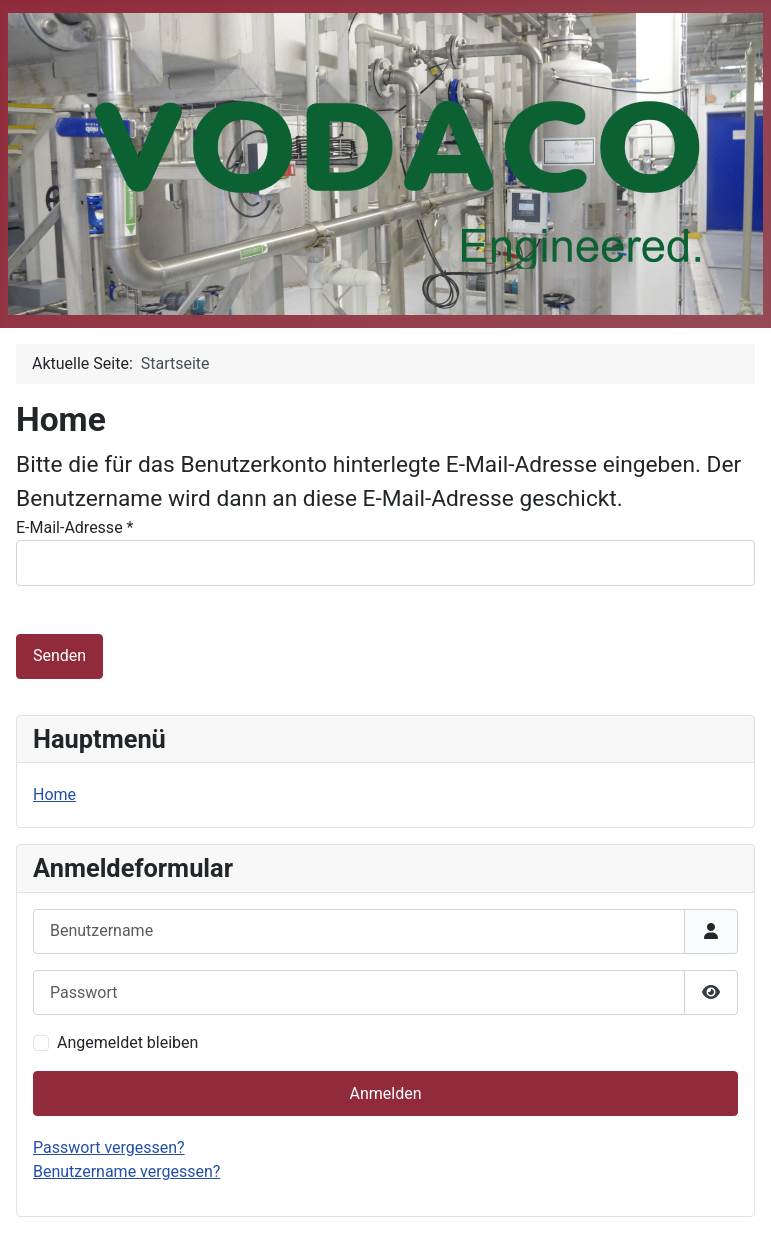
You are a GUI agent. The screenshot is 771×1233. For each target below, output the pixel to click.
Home (54, 794)
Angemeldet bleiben (127, 1042)
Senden (59, 655)
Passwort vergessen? (109, 1147)
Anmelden (385, 1093)
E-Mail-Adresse (74, 527)
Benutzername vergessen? (126, 1171)
